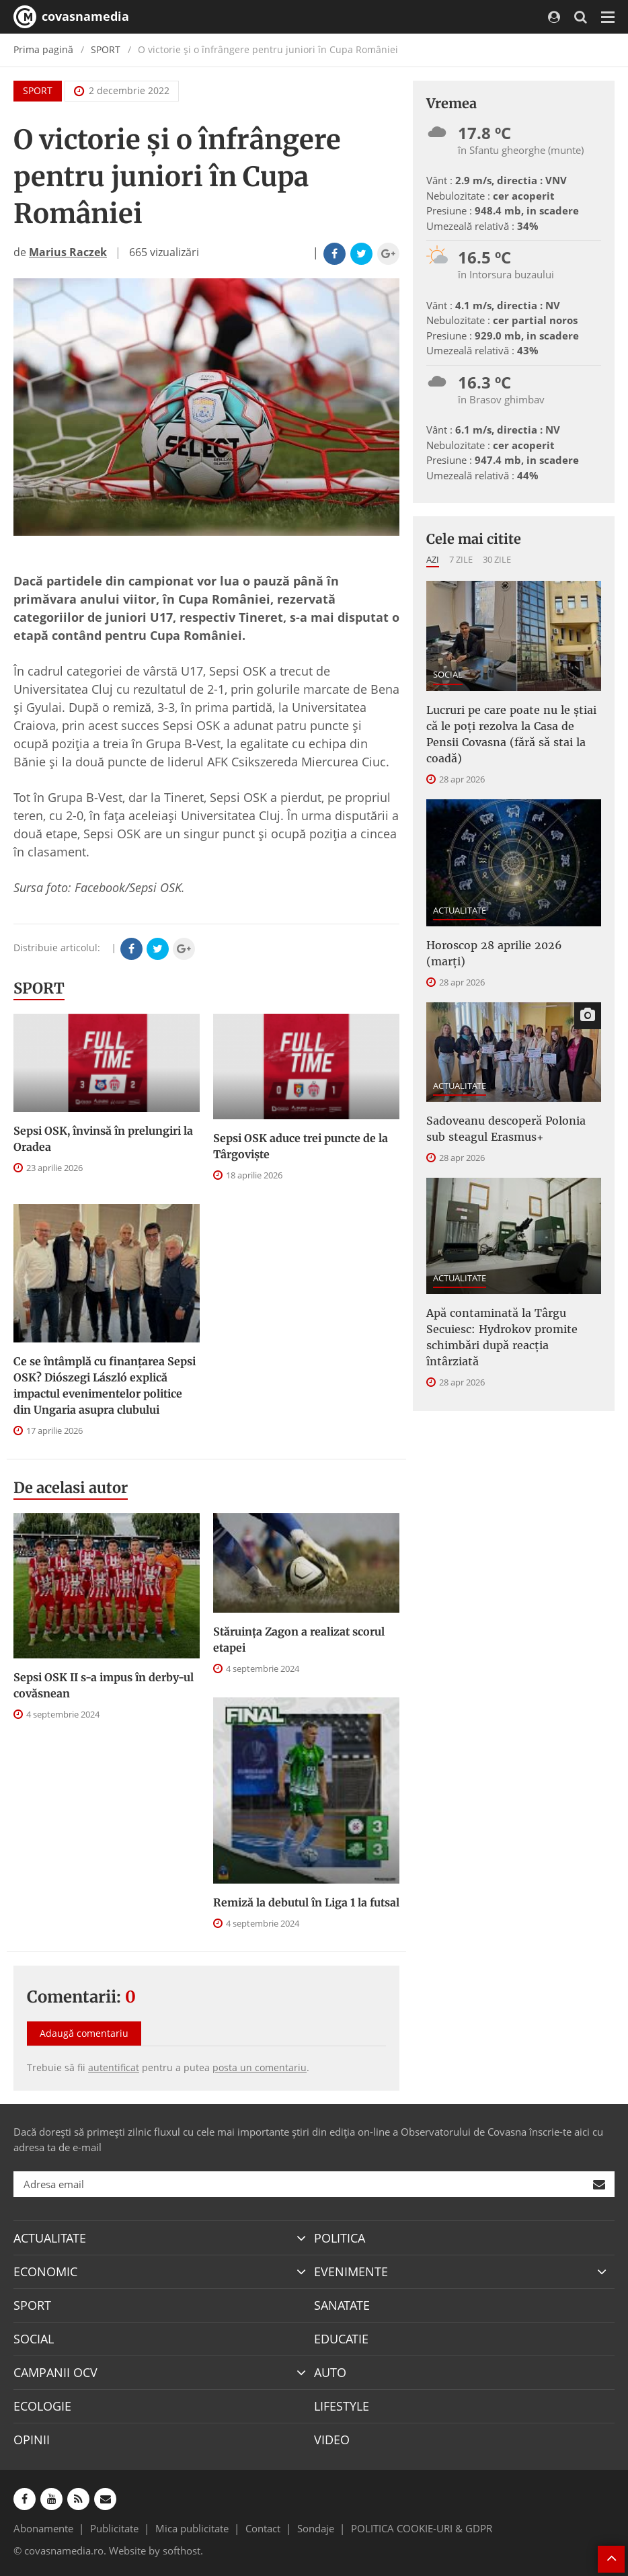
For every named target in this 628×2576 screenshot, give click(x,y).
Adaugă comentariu (84, 2033)
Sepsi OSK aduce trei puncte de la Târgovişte (300, 1146)
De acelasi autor (70, 1487)
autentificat (113, 2067)
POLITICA (339, 2238)
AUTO (330, 2372)
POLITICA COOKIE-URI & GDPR (421, 2528)
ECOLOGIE (42, 2406)
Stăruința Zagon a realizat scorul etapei (299, 1639)
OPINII (31, 2439)
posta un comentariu (259, 2067)
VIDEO (332, 2439)
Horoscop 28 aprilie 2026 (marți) (494, 953)
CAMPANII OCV (55, 2372)
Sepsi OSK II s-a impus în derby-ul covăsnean (103, 1685)
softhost (181, 2550)
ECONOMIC (45, 2271)
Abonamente (43, 2528)
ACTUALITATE (459, 910)
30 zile (497, 559)
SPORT (105, 49)
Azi (432, 559)
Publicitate (114, 2528)
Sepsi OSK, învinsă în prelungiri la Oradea (103, 1139)
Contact (262, 2528)
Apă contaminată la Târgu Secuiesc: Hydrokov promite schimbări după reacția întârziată (502, 1337)
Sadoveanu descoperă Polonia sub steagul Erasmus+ (506, 1128)
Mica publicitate (192, 2528)
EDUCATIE (341, 2339)
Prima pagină (43, 49)
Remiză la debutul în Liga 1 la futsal (306, 1902)
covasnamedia (71, 16)
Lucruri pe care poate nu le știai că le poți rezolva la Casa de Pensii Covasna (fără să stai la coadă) (511, 734)
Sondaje (315, 2528)
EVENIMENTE (351, 2271)
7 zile (461, 559)
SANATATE (342, 2305)
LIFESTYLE (341, 2406)
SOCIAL (448, 674)
